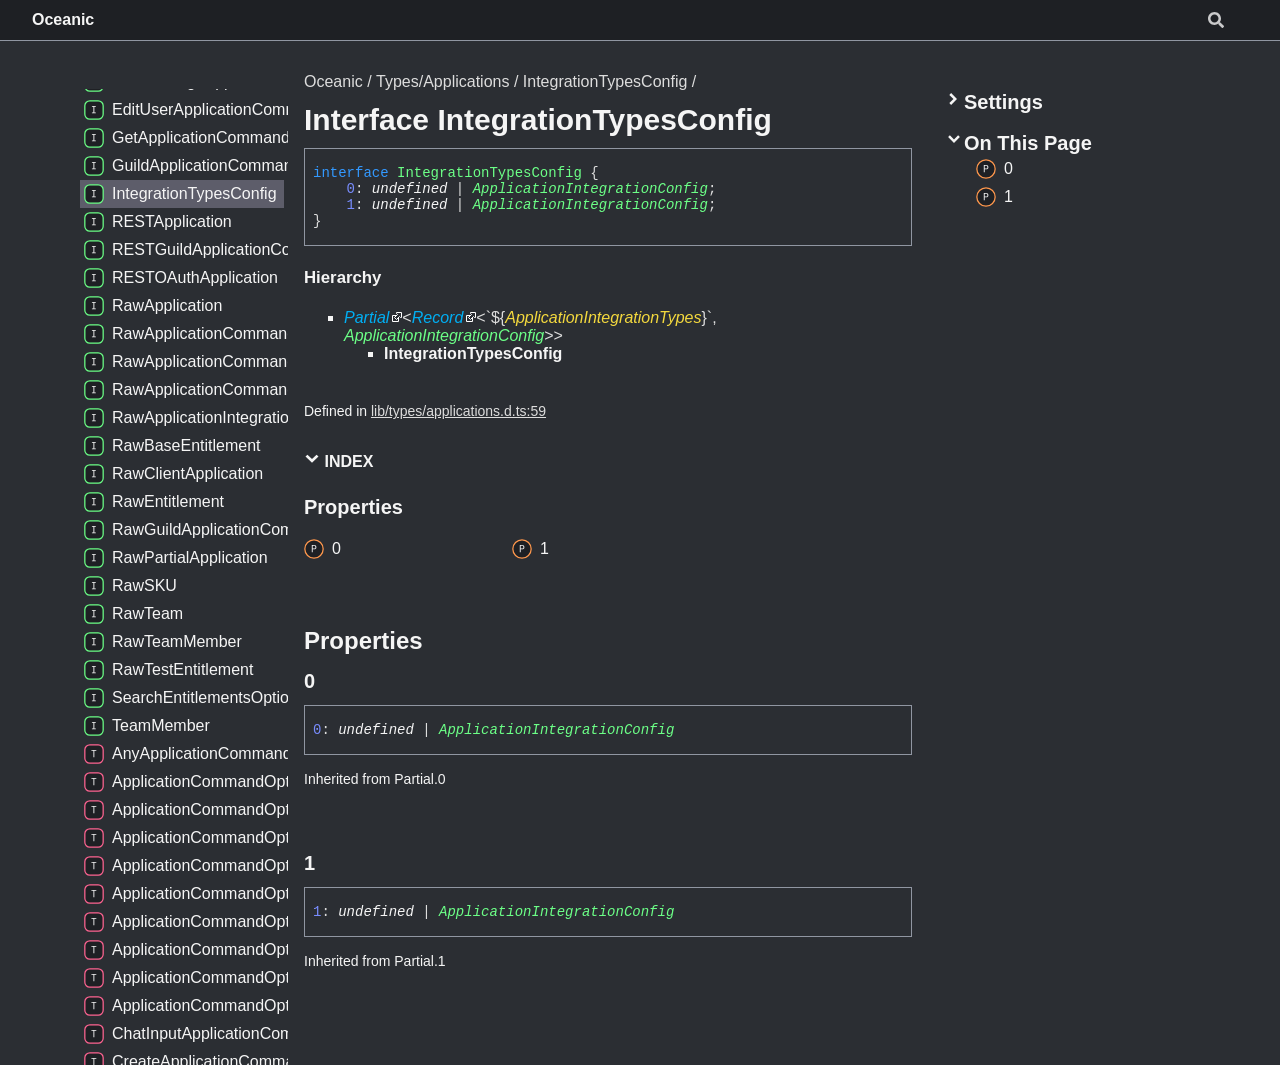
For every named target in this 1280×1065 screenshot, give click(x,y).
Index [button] (338, 460)
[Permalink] (333, 681)
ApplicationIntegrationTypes (603, 317)
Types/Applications (442, 81)
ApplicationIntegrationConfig (590, 189)
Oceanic (63, 19)
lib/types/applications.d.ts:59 (458, 411)
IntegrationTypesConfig (605, 81)
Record (438, 317)
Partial (366, 317)
